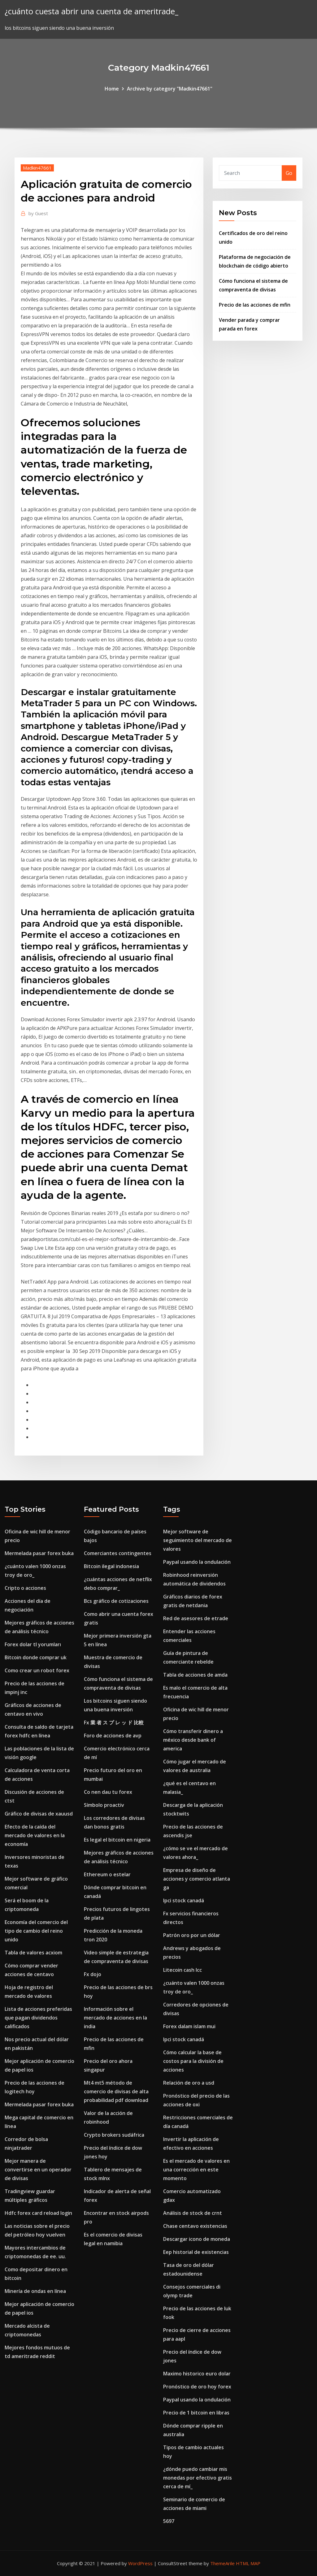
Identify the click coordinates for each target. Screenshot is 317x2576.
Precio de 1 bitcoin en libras (196, 2412)
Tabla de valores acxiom (33, 1952)
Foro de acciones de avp (112, 1735)
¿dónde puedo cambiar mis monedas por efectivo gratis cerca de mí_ (197, 2478)
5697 (168, 2521)
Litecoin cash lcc (182, 1969)
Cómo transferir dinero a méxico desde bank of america (193, 1740)
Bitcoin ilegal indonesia (111, 1566)
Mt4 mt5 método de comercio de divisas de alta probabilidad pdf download (116, 2091)
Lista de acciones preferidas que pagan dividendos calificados (38, 2018)
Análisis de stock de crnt (192, 2213)
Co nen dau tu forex (108, 1792)
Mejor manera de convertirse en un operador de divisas (38, 2169)
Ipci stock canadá (183, 1900)
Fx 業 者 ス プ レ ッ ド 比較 (114, 1722)
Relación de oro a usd (188, 2082)
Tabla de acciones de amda (195, 1674)
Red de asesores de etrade (195, 1618)
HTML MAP (248, 2563)
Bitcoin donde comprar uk (36, 1657)
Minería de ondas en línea (35, 2291)
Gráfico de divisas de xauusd (39, 1813)
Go (289, 173)
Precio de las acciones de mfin (254, 304)
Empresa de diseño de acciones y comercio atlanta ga (196, 1879)
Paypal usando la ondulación (197, 1561)
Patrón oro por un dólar (191, 1935)
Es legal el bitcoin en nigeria (117, 1839)
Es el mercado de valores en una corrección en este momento (196, 2169)
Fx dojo (92, 1974)
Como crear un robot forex (37, 1670)
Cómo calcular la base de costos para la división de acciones (193, 2061)
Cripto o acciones (25, 1588)
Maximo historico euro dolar (197, 2373)
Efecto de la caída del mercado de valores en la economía (35, 1835)
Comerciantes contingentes (117, 1553)
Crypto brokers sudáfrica (114, 2134)
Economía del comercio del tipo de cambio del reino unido (36, 1931)
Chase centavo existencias (195, 2226)
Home (112, 88)
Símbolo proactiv (104, 1805)
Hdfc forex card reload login (38, 2213)
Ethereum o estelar (107, 1874)
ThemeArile (222, 2563)
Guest (38, 213)
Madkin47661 (37, 168)
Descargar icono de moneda (196, 2239)
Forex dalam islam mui (189, 2026)
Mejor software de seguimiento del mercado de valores (197, 1540)
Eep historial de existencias (196, 2252)
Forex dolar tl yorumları (33, 1644)
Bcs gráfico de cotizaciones (116, 1601)
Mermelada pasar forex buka (39, 1553)
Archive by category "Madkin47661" (169, 88)
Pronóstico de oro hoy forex (197, 2386)
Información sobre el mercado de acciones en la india (115, 2018)
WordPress (140, 2563)
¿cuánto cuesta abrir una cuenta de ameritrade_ (91, 11)
